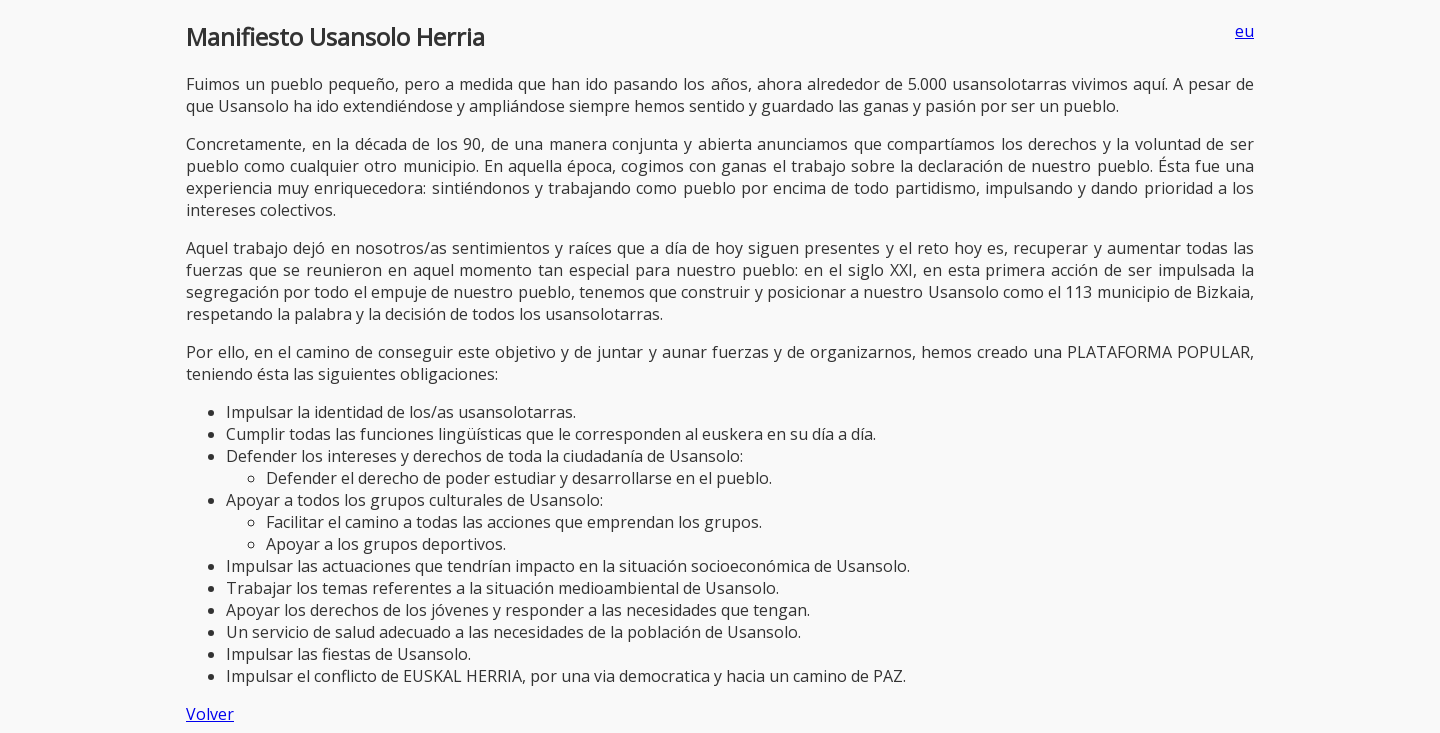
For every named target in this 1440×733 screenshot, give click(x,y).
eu (1244, 31)
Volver (210, 714)
